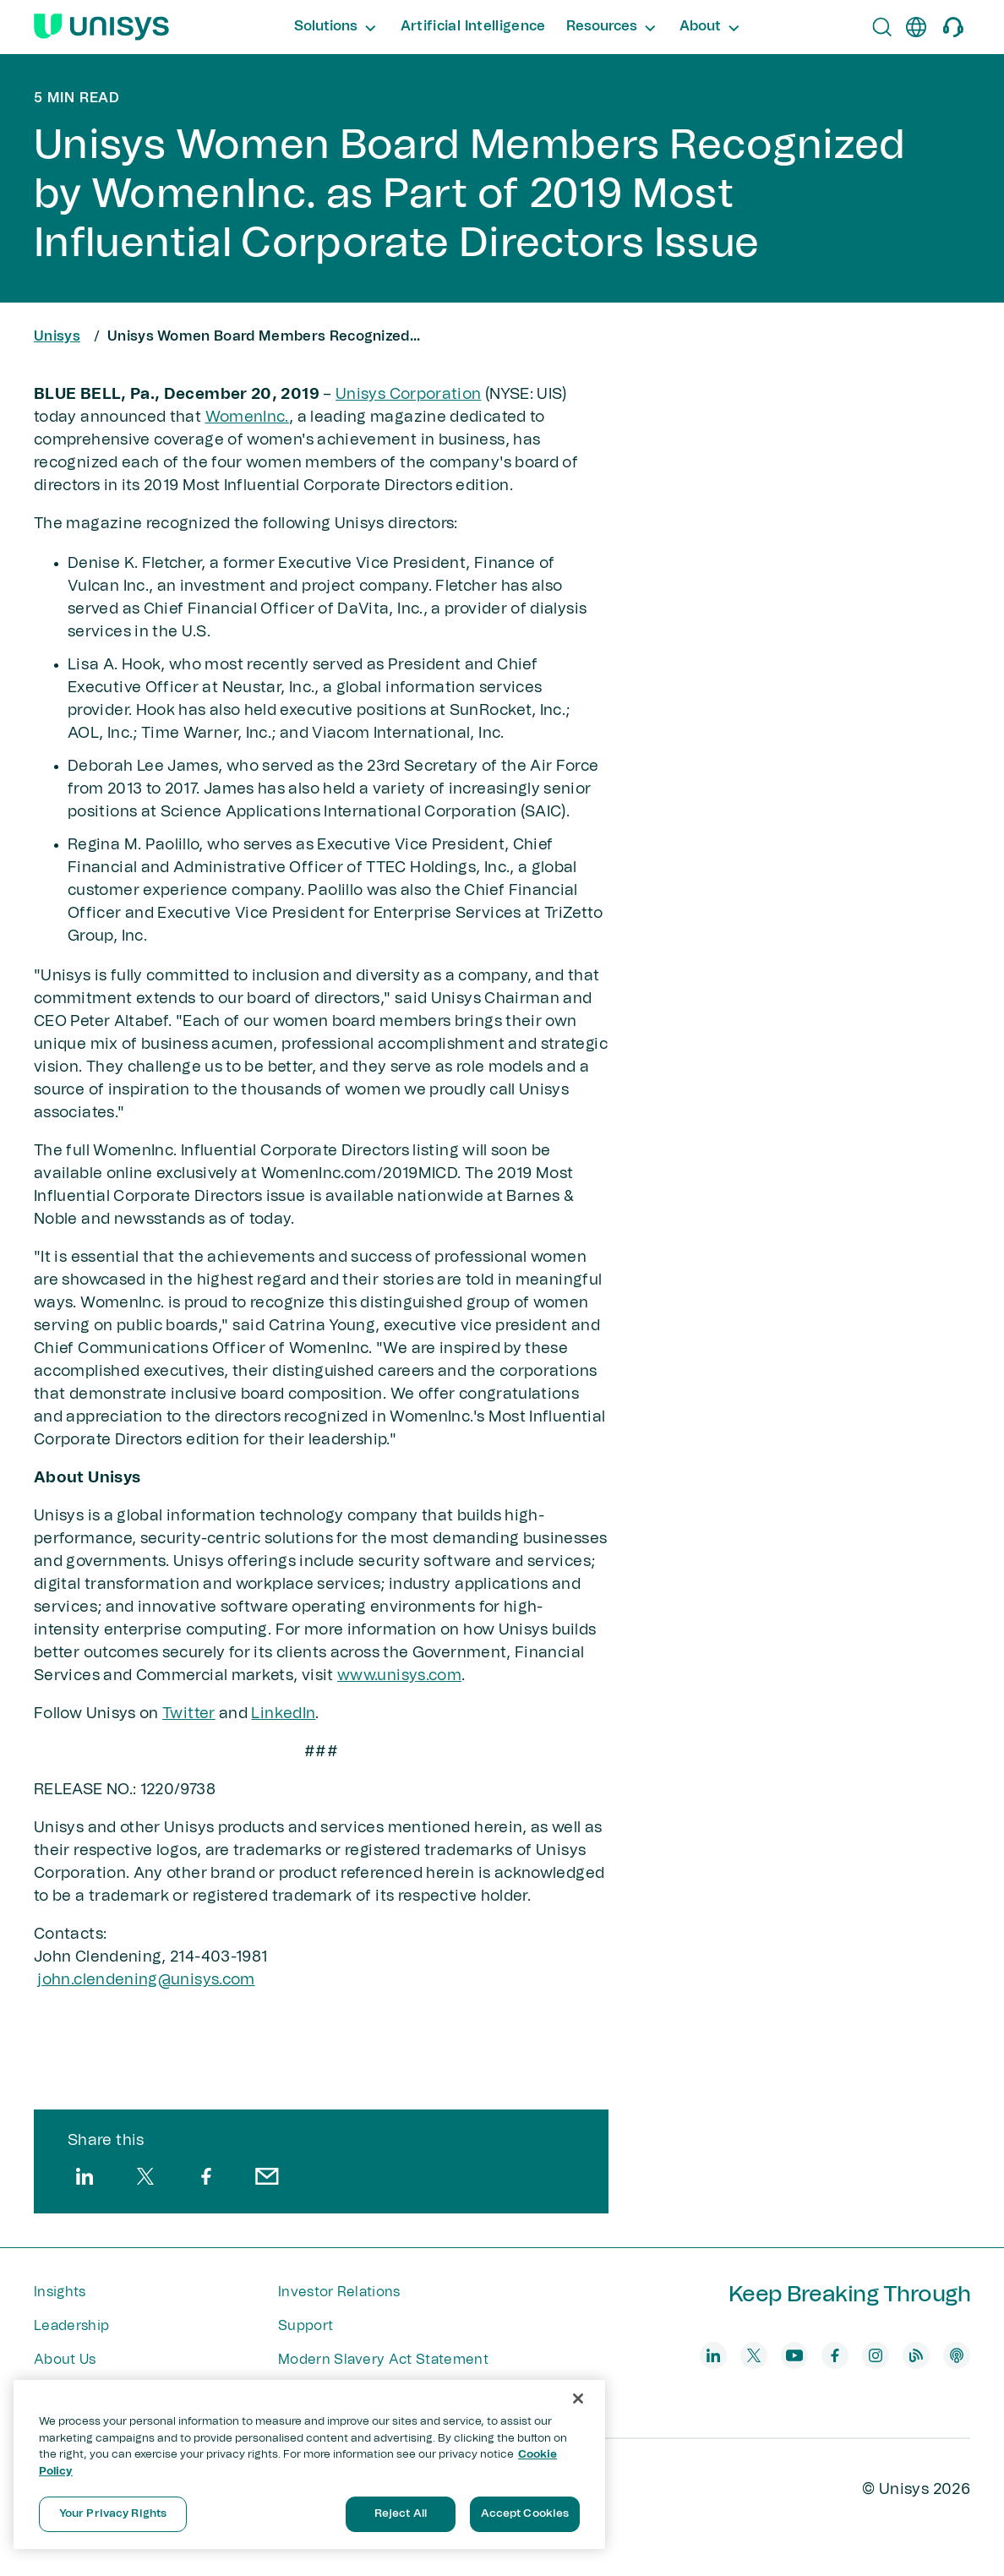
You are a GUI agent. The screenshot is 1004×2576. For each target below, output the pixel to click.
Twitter (189, 1714)
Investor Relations (339, 2292)
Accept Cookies (525, 2513)
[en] (916, 27)
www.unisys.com (399, 1676)
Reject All (400, 2513)
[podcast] (956, 2355)
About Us (65, 2359)
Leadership (71, 2326)
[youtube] (794, 2355)
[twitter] (145, 2176)
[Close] (578, 2398)
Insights (60, 2292)
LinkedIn (283, 1714)
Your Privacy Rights (112, 2513)
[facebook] (206, 2176)
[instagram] (875, 2355)
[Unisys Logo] (101, 27)
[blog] (916, 2355)
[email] (267, 2176)
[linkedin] (84, 2176)
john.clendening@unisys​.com (145, 1980)
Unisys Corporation (408, 394)
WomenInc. (247, 417)
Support (305, 2326)
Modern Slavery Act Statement (383, 2359)
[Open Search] (882, 27)
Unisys (57, 336)
